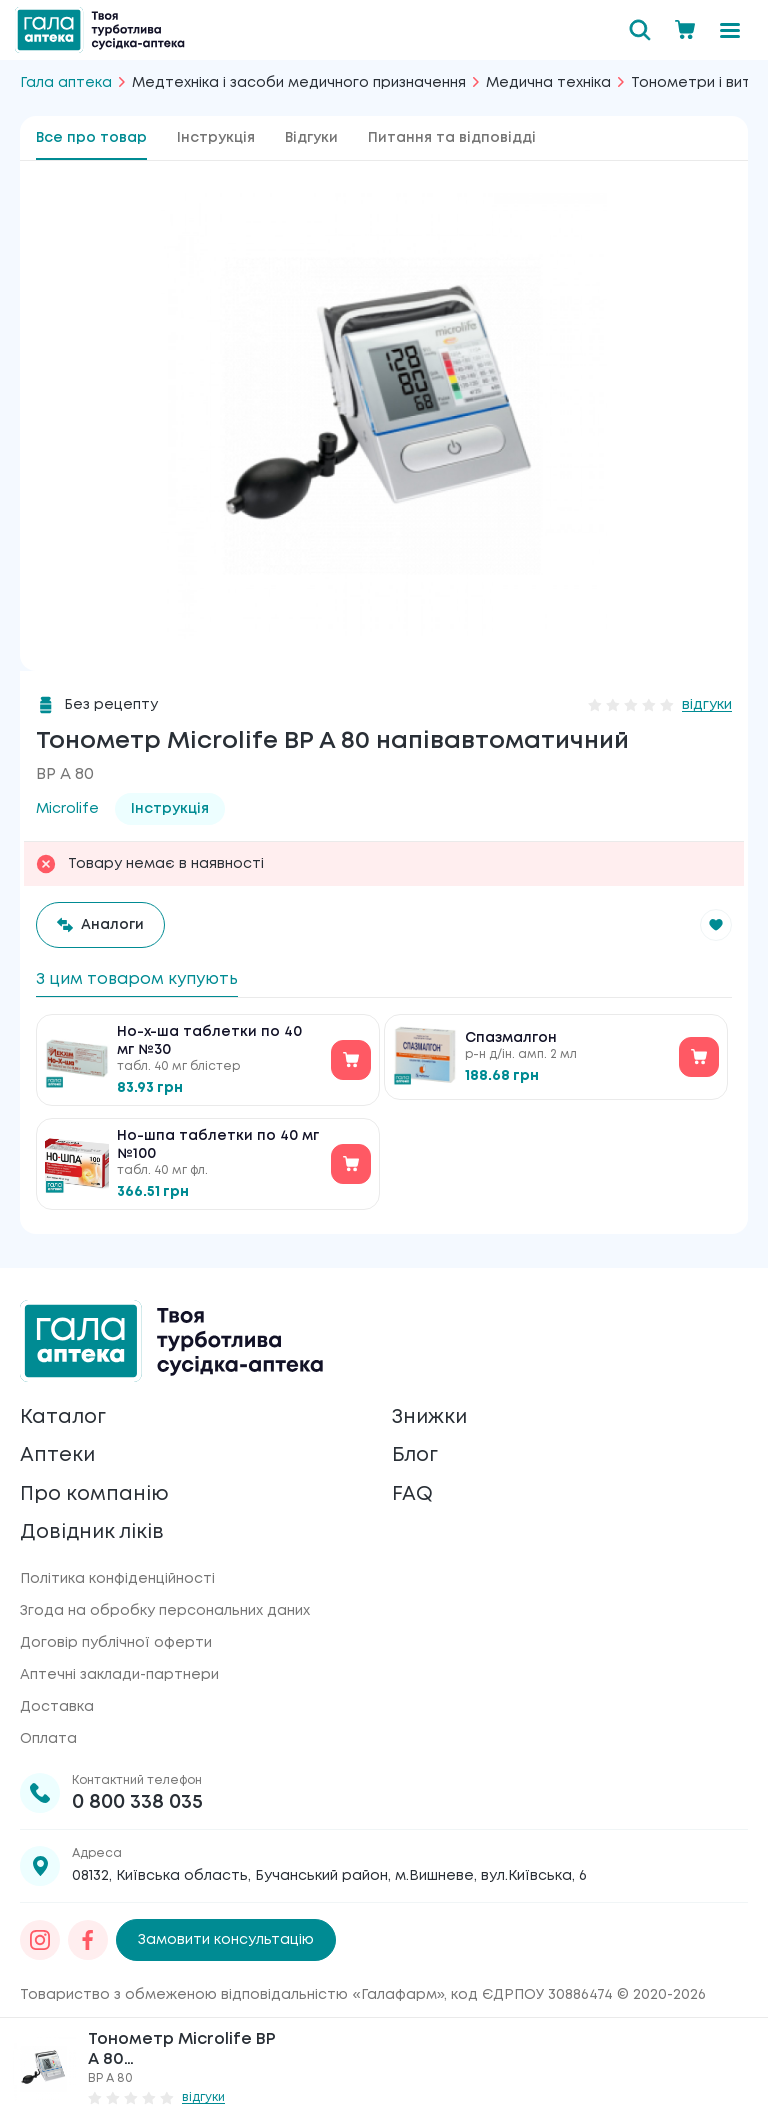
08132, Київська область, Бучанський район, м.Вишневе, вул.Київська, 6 (329, 1876)
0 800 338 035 (137, 1802)
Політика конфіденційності (117, 1579)
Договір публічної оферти (116, 1643)
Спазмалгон (511, 1038)
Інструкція (216, 138)
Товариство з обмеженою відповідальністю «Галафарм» (232, 1995)
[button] (716, 925)
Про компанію (95, 1493)
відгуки (707, 705)
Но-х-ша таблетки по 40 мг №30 (209, 1041)
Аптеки (58, 1454)
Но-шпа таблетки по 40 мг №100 (218, 1145)
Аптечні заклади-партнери (119, 1675)
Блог (416, 1454)
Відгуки (311, 138)
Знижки (430, 1415)
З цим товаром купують (137, 979)
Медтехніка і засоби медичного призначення (299, 83)
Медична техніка (548, 83)
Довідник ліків (93, 1532)
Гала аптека (66, 83)
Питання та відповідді (452, 138)
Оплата (48, 1739)
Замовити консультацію (226, 1940)
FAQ (412, 1493)
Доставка (57, 1707)
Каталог (63, 1415)
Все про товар (91, 138)
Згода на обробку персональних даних (165, 1611)
